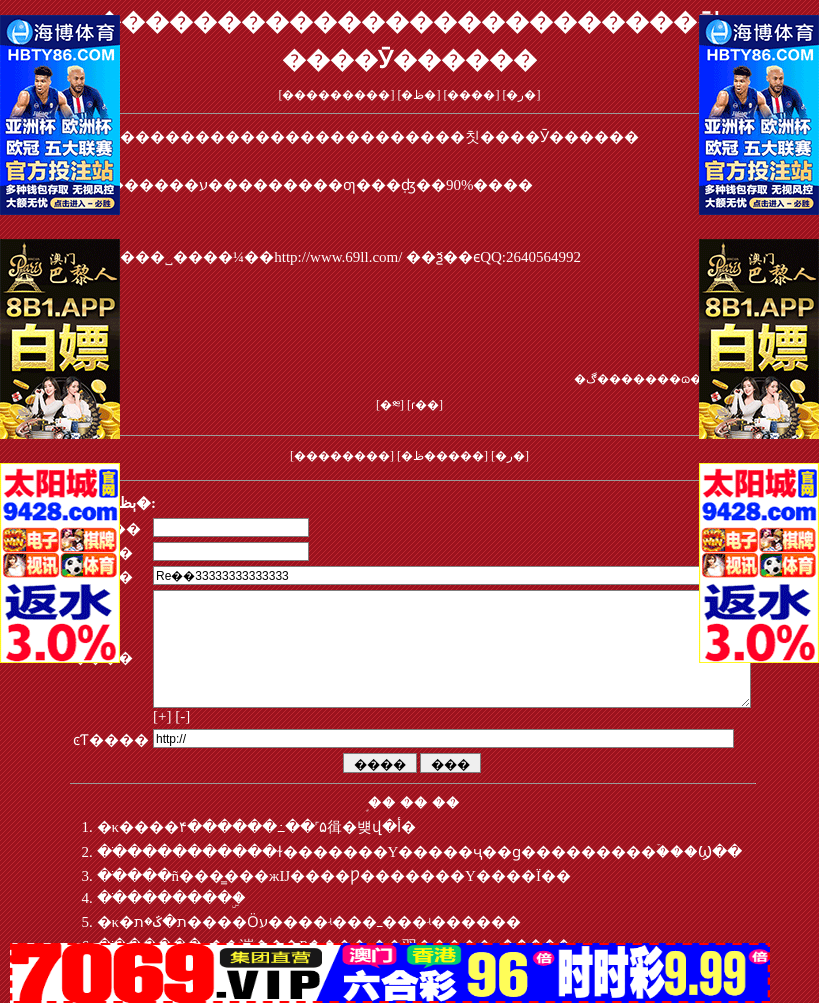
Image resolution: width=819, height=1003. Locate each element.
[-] (182, 740)
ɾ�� (425, 405)
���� (471, 95)
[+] (162, 740)
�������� (342, 456)
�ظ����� (442, 456)
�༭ (390, 405)
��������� (336, 95)
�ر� (521, 95)
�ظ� (418, 95)
